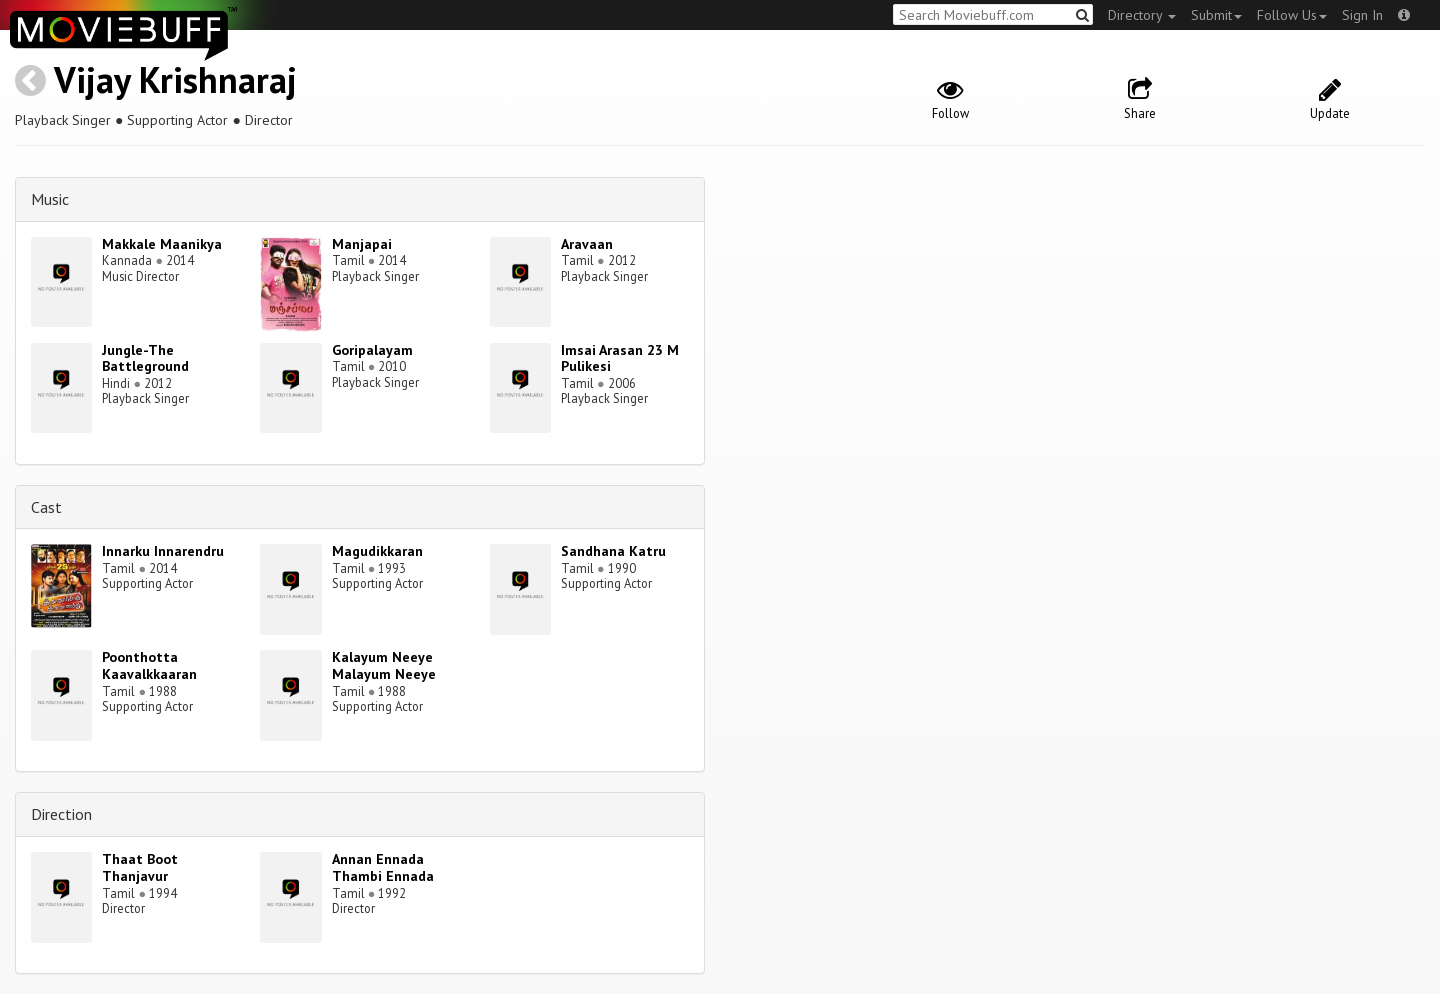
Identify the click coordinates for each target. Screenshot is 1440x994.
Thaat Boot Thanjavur (140, 867)
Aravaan (587, 244)
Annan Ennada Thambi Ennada (383, 867)
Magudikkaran (377, 551)
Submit (1216, 15)
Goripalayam (372, 350)
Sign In (1362, 15)
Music (50, 199)
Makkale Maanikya (162, 244)
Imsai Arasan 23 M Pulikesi (620, 358)
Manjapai (362, 244)
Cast (46, 507)
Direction (61, 814)
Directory (1142, 15)
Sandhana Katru (613, 551)
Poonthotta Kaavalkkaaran (149, 665)
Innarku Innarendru (163, 551)
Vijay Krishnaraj (175, 79)
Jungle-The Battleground (145, 358)
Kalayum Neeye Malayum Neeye (384, 665)
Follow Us (1292, 15)
